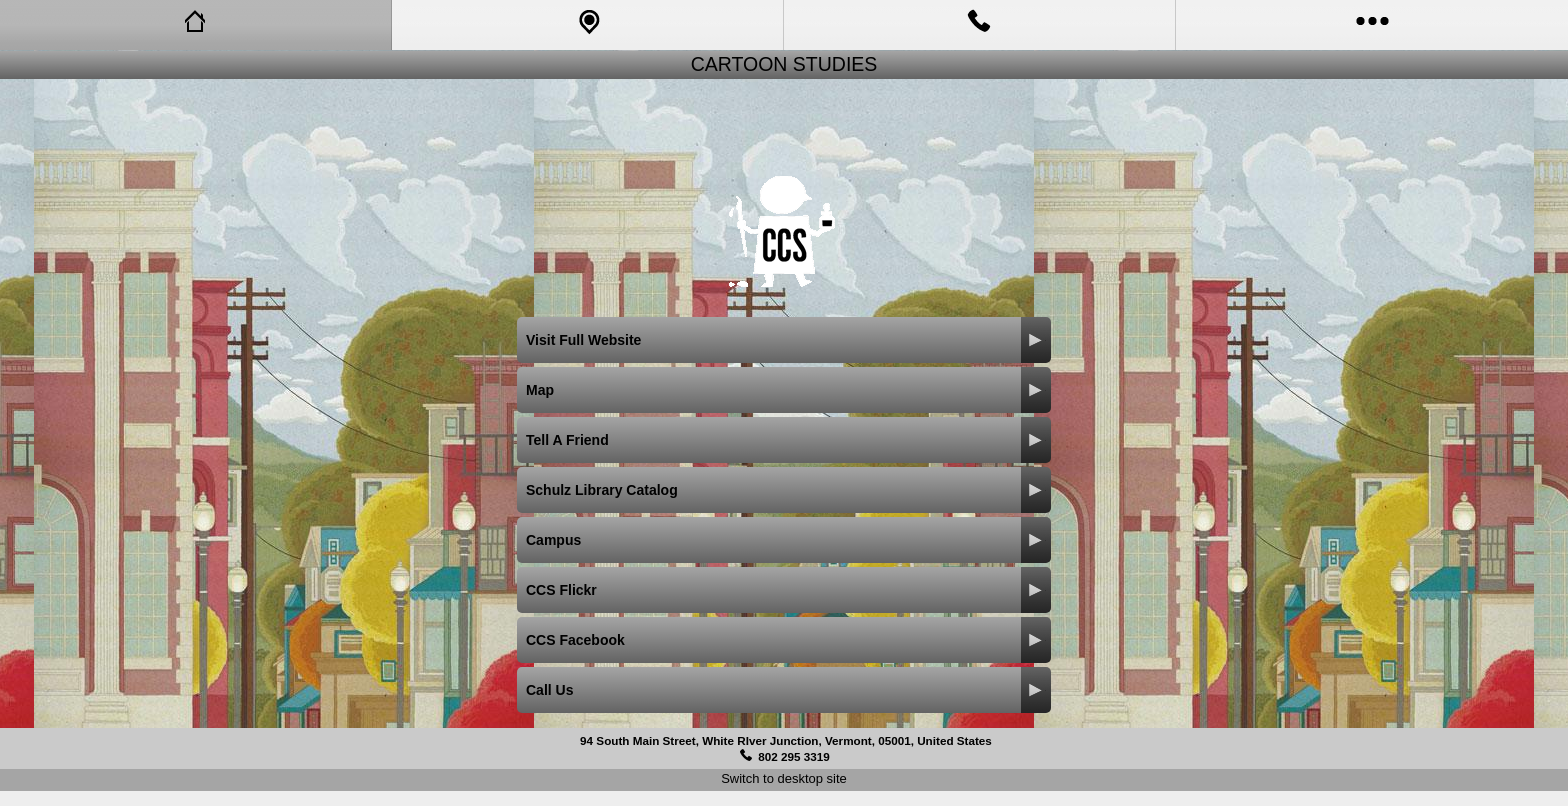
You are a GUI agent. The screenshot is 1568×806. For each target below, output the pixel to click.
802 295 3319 (794, 756)
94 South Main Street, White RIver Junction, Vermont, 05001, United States (786, 740)
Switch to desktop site (784, 778)
